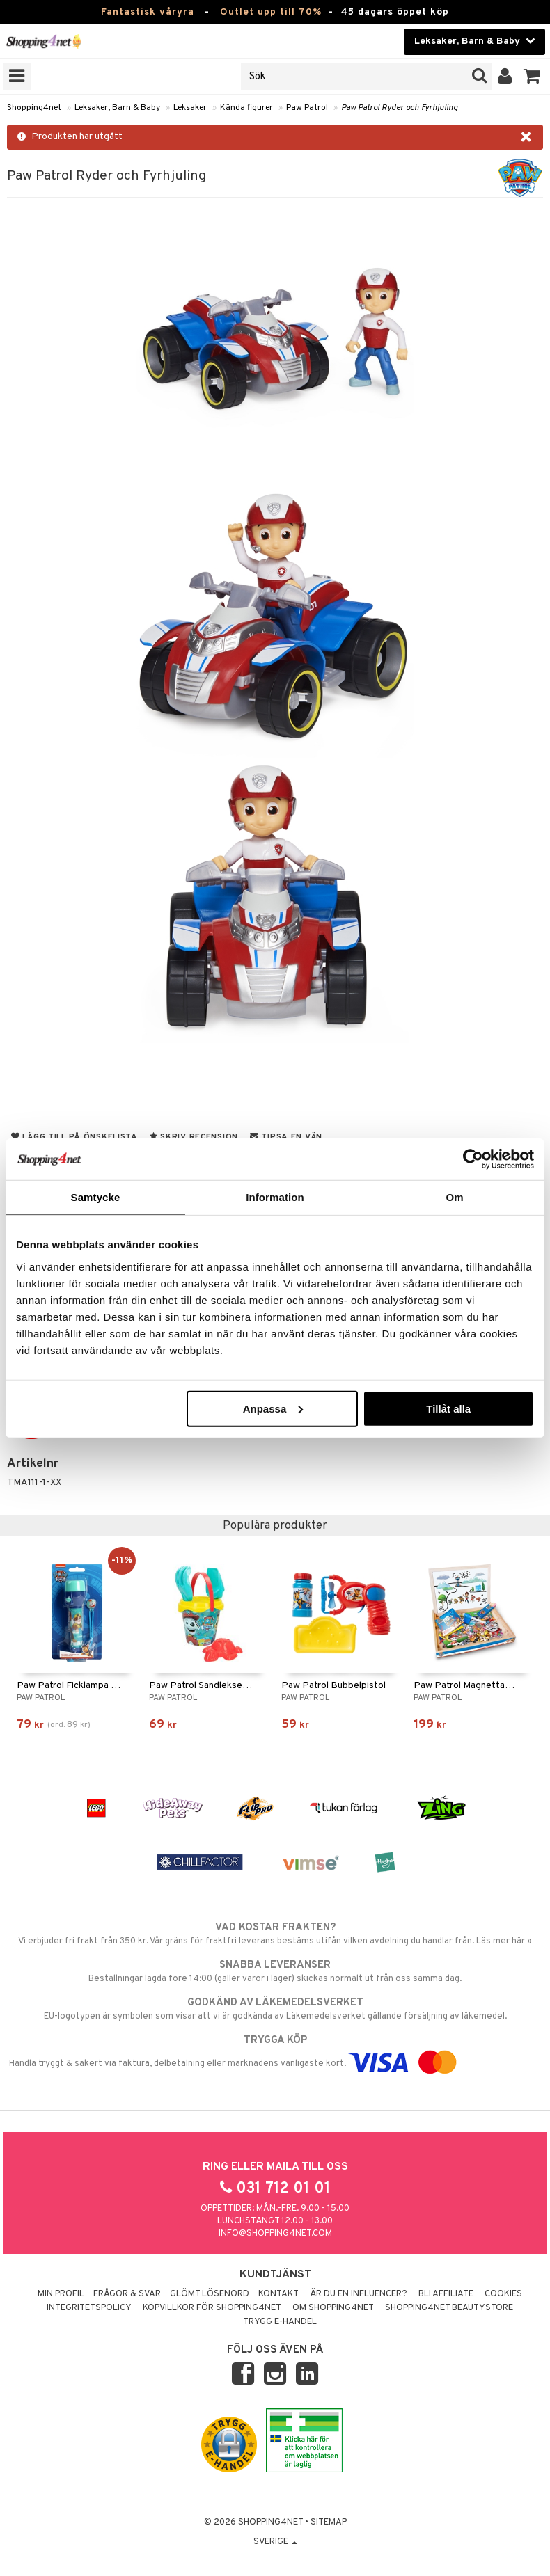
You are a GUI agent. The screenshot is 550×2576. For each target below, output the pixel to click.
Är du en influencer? (358, 2294)
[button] (532, 76)
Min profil (61, 2294)
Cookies (503, 2294)
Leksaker (190, 107)
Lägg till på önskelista (74, 1137)
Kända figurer (246, 107)
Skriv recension (194, 1137)
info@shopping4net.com (275, 2233)
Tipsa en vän (286, 1137)
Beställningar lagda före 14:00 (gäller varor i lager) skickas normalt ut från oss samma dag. (275, 1971)
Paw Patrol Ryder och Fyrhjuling (399, 107)
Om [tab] (454, 1197)
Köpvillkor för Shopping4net (212, 2308)
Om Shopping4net (333, 2308)
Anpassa (273, 1408)
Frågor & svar (127, 2294)
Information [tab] (275, 1197)
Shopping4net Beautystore (449, 2308)
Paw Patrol (307, 107)
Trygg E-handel (280, 2322)
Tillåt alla (448, 1408)
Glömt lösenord (209, 2294)
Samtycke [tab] (95, 1197)
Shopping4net (34, 107)
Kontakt (278, 2294)
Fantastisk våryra (147, 12)
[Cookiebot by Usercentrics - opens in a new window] (473, 1159)
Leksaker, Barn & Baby (117, 107)
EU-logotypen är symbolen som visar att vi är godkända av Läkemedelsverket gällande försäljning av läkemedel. (275, 2009)
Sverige (275, 2541)
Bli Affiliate (445, 2294)
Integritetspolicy (89, 2308)
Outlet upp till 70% (271, 12)
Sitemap (329, 2522)
